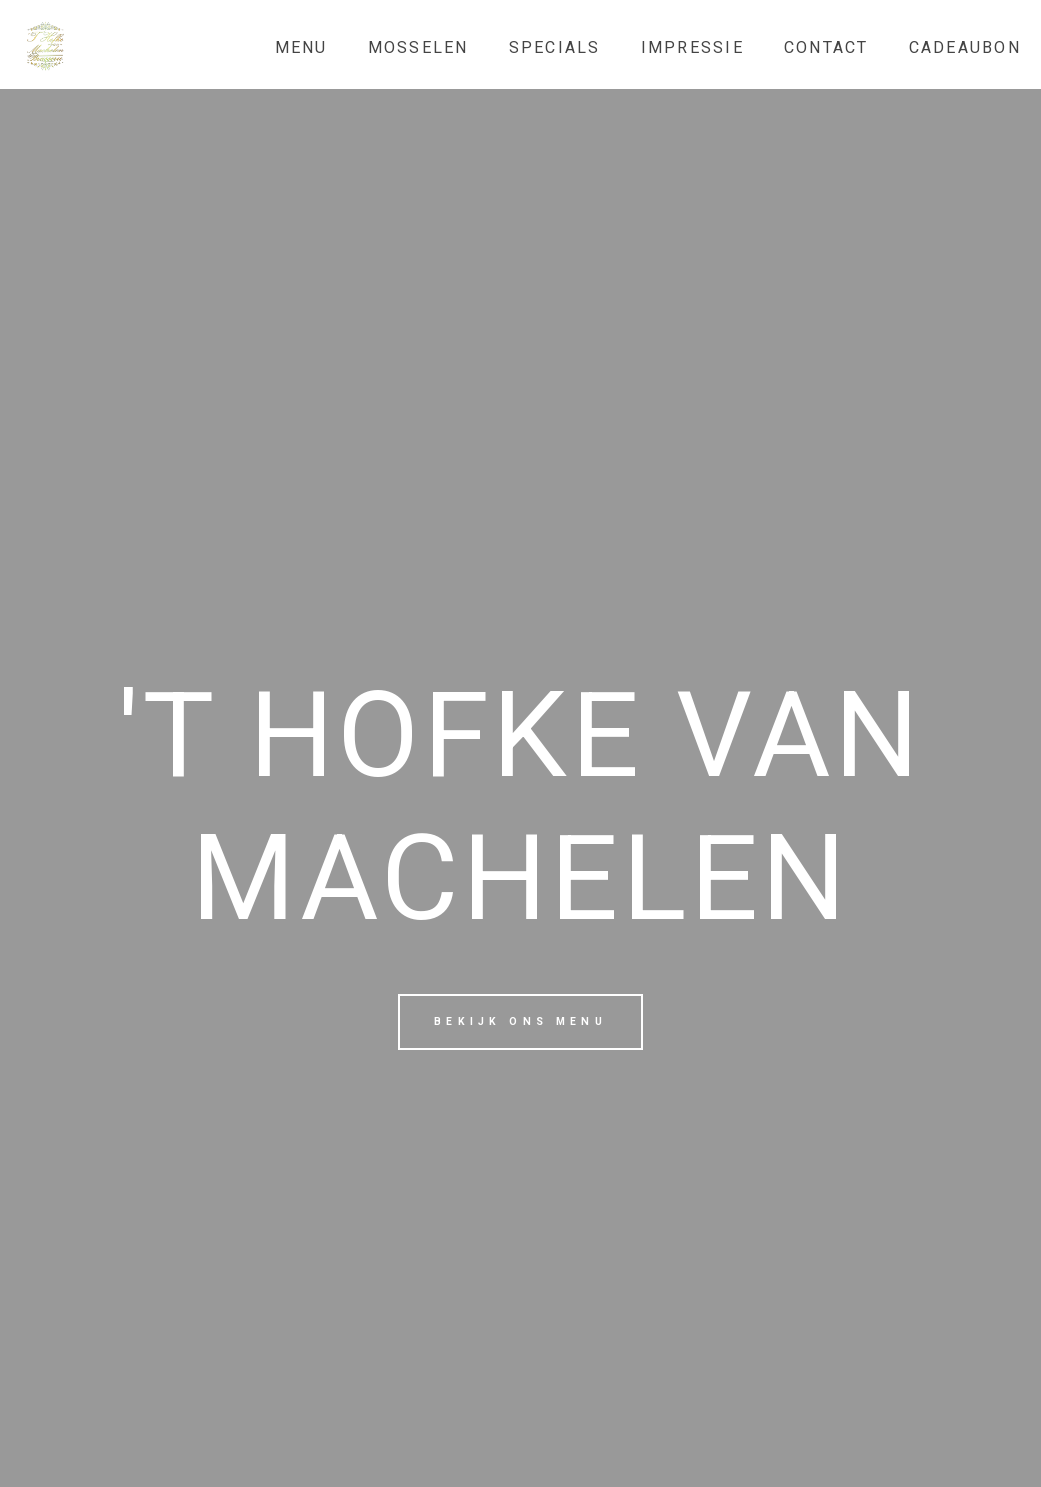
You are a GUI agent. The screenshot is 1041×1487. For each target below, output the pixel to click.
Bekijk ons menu (520, 1021)
